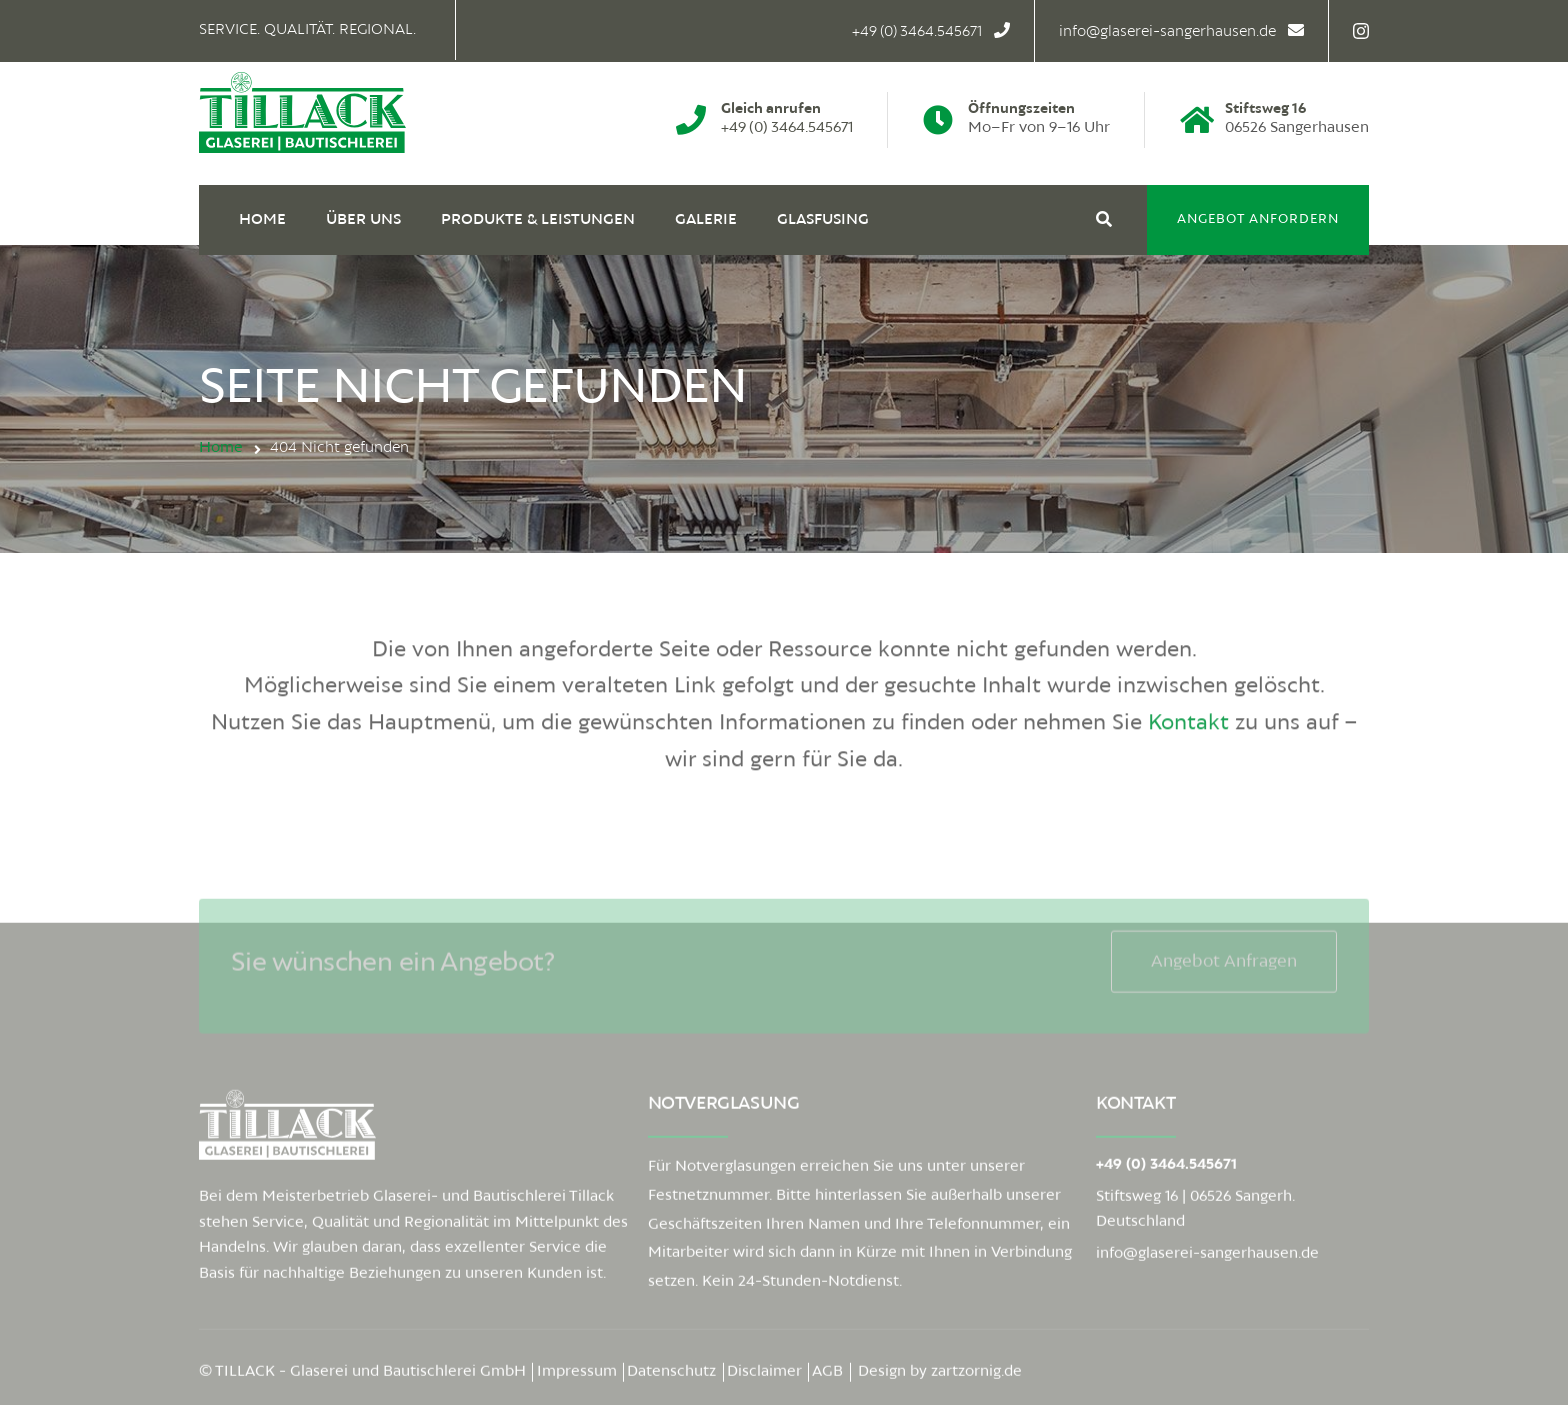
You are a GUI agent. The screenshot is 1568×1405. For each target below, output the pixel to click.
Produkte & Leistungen (538, 220)
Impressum (577, 1376)
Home (262, 220)
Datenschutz (671, 1376)
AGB (827, 1376)
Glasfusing (823, 220)
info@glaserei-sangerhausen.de (1207, 1259)
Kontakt (1188, 725)
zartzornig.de (976, 1376)
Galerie (706, 220)
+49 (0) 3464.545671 (787, 128)
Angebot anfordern (1258, 219)
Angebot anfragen (1224, 971)
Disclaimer (764, 1376)
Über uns (363, 220)
